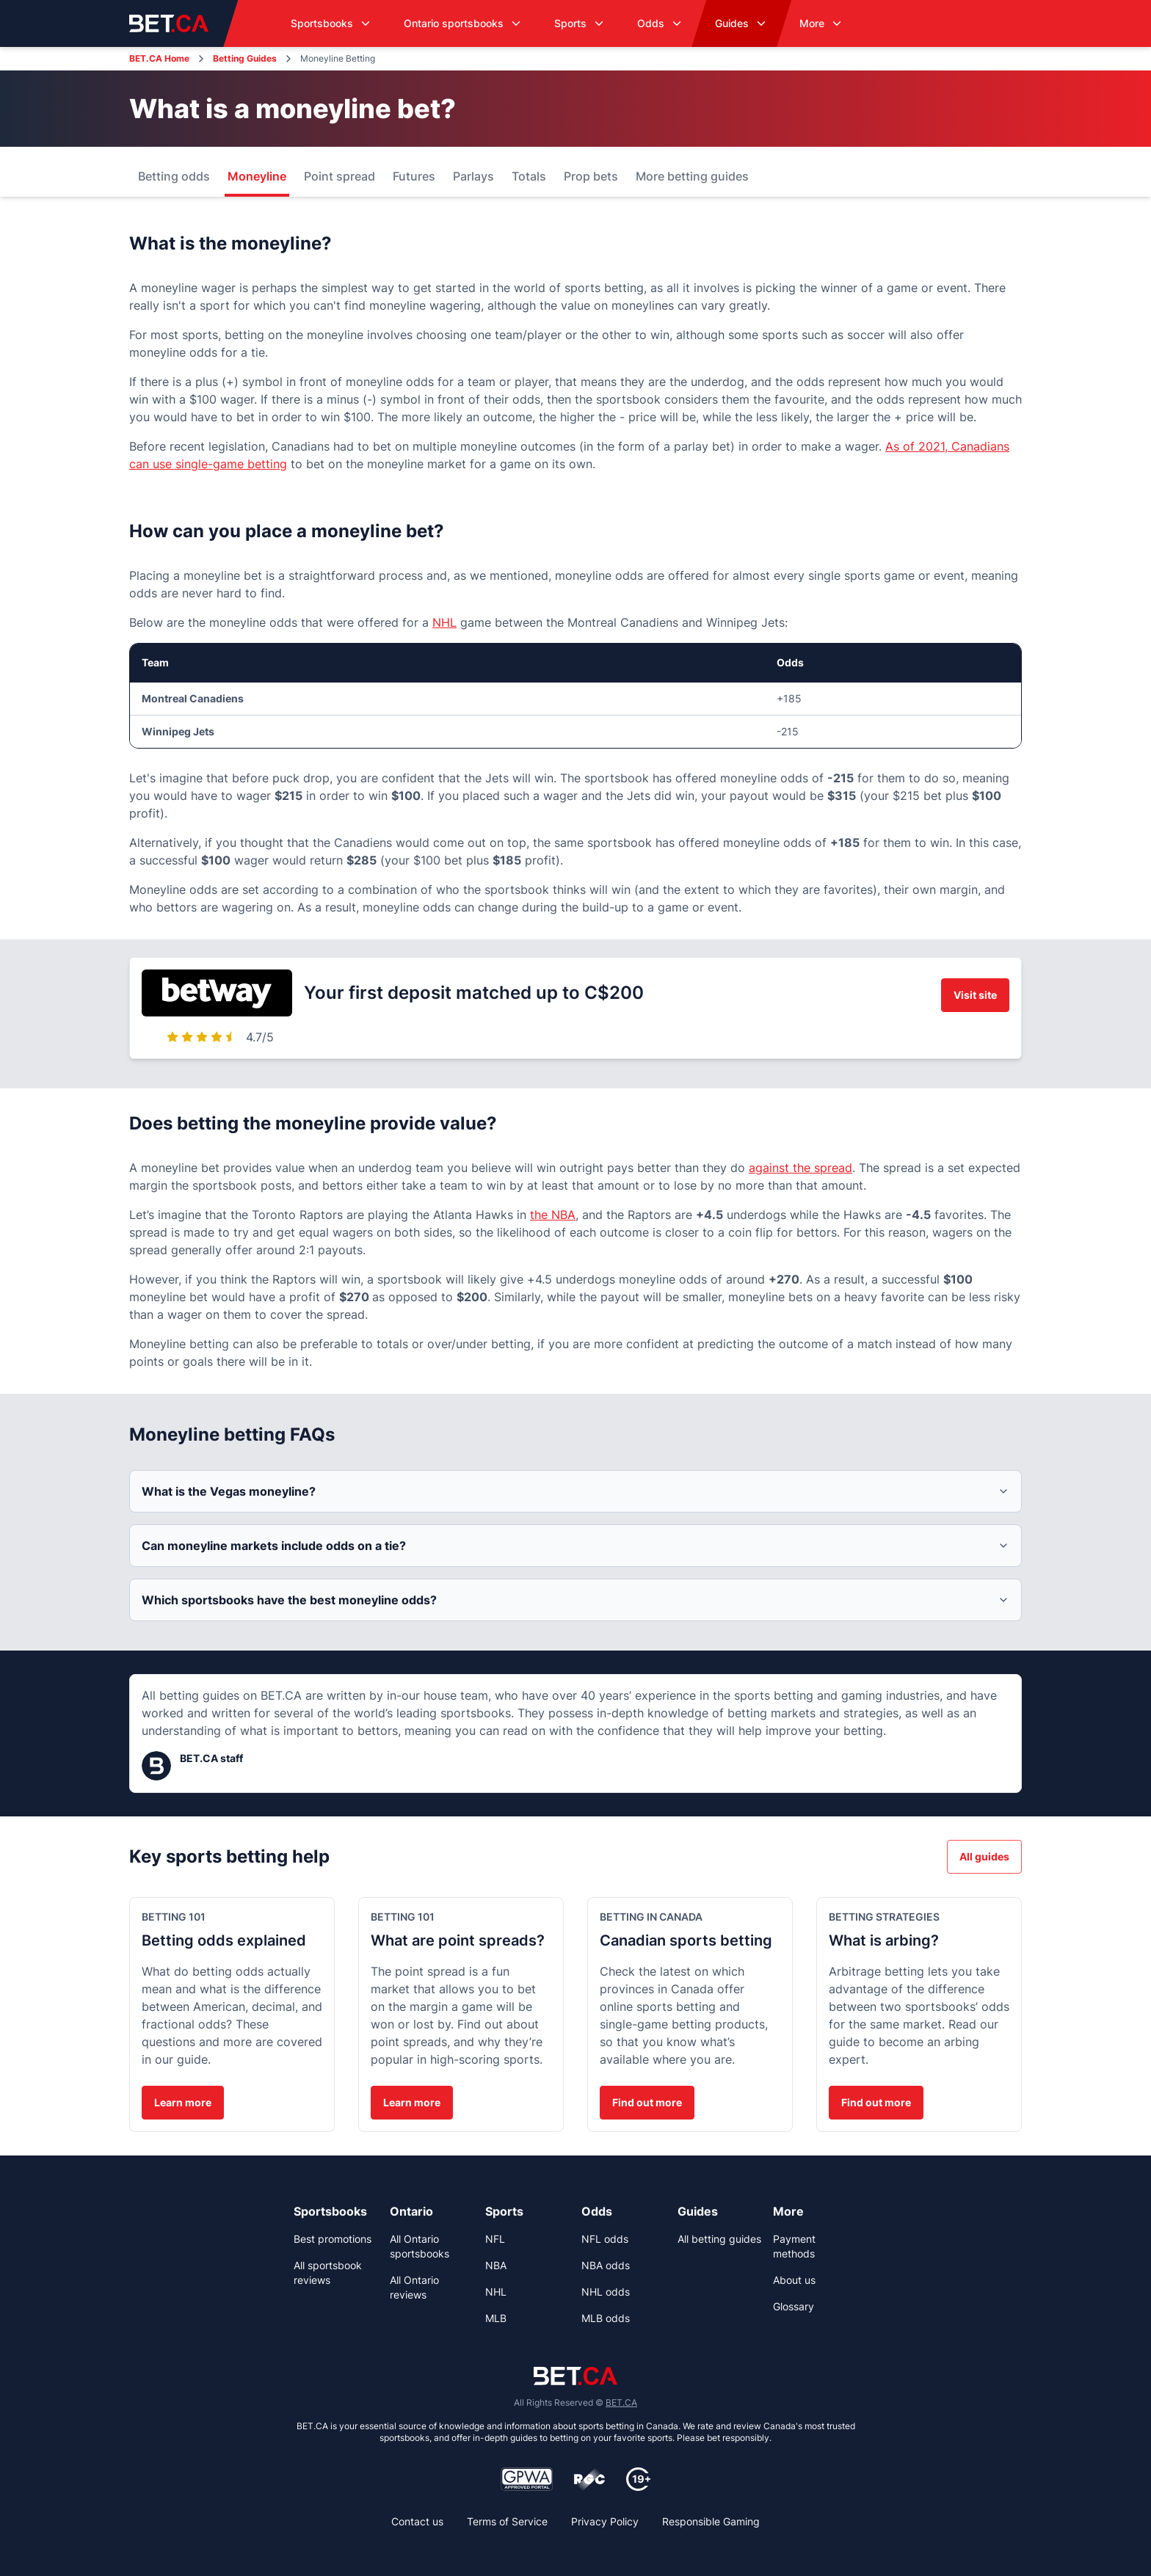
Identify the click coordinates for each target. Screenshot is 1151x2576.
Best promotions (332, 2239)
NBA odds (605, 2265)
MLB (495, 2318)
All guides (984, 1856)
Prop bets (591, 176)
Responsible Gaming (711, 2521)
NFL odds (604, 2239)
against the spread (800, 1167)
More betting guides (692, 176)
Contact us (417, 2521)
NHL (444, 622)
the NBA (553, 1214)
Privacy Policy (605, 2521)
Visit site (975, 995)
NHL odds (605, 2291)
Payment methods (794, 2246)
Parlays (473, 176)
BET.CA (621, 2402)
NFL (495, 2239)
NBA (495, 2265)
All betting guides (719, 2239)
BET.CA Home (159, 58)
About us (794, 2280)
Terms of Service (507, 2521)
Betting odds (174, 176)
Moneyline (257, 176)
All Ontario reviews (414, 2287)
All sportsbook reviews (328, 2272)
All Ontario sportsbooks (419, 2246)
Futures (414, 176)
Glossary (793, 2306)
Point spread (339, 176)
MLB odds (605, 2318)
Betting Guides (245, 58)
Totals (529, 176)
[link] (336, 2211)
